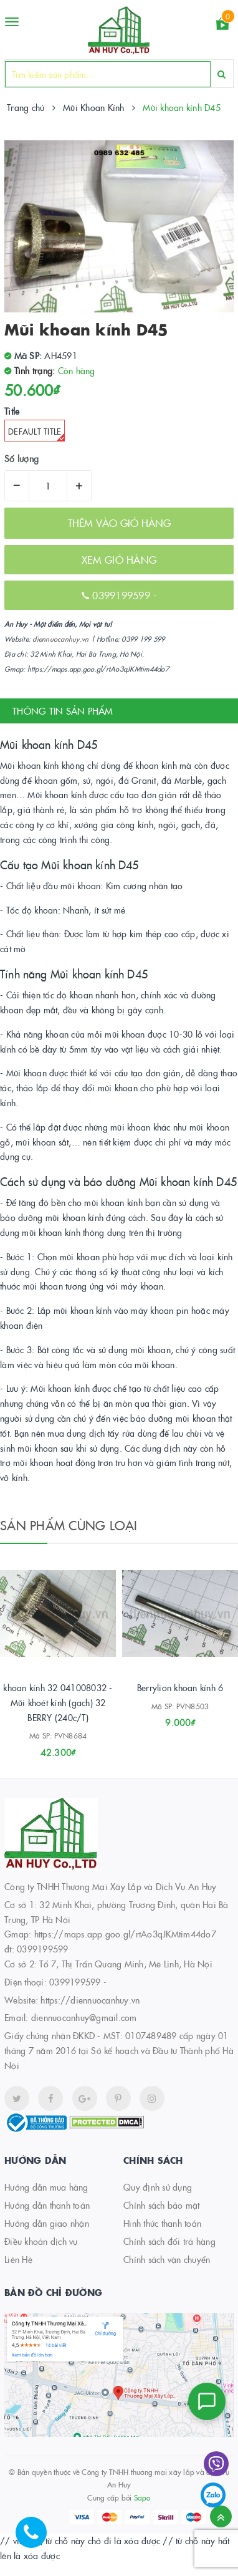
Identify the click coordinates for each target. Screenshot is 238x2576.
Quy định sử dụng (157, 2187)
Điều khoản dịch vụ (41, 2241)
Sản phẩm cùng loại (69, 1524)
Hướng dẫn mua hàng (46, 2187)
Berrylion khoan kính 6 (180, 1687)
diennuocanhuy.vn (60, 639)
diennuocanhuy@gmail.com (84, 2017)
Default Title (36, 433)
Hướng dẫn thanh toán (47, 2205)
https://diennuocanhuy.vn (90, 2000)
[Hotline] (37, 2538)
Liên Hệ (18, 2259)
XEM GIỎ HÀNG (119, 559)
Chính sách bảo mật (161, 2205)
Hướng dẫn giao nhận (46, 2223)
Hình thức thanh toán (162, 2223)
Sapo (142, 2497)
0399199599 (122, 595)
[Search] (221, 74)
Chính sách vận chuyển (166, 2259)
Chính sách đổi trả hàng (169, 2241)
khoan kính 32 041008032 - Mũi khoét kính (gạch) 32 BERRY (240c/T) (57, 1702)
